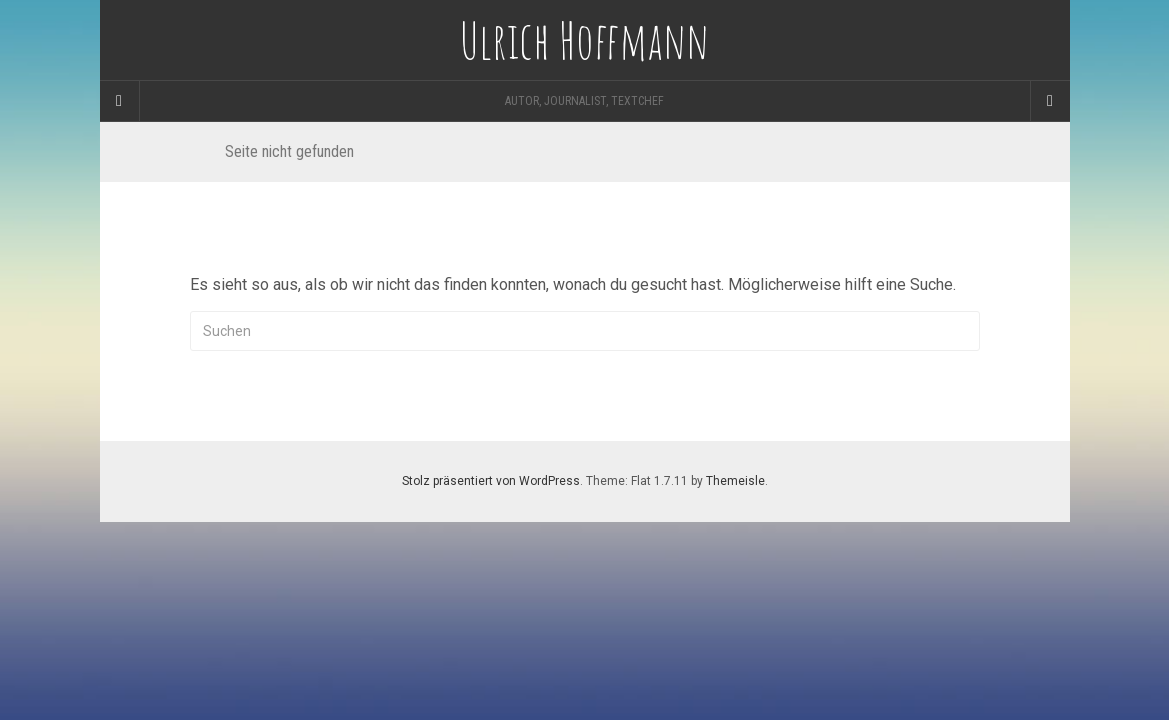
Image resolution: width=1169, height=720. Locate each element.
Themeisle (735, 481)
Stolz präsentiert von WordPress (491, 481)
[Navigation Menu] (1050, 101)
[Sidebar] (120, 101)
